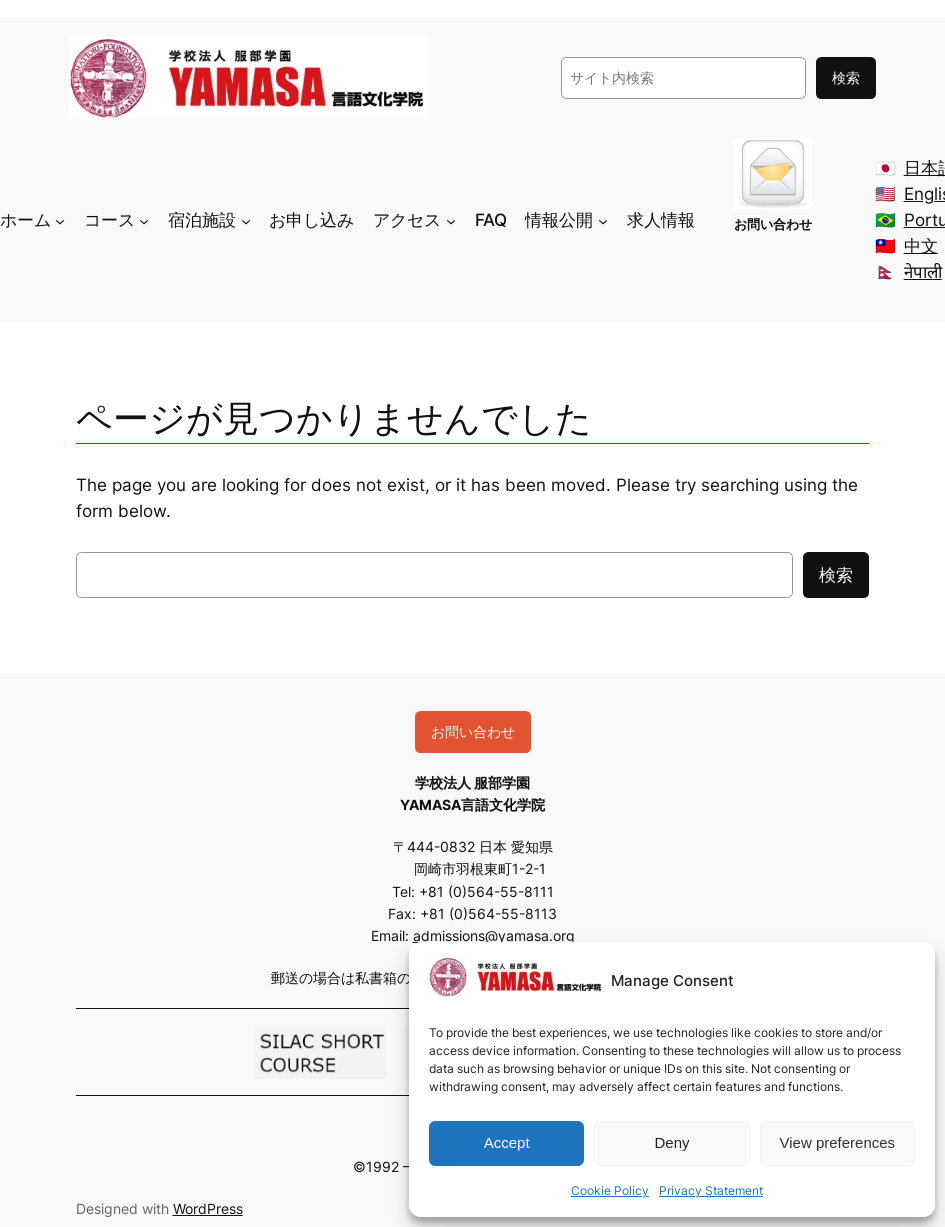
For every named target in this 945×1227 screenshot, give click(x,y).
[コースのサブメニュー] (144, 220)
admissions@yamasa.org (494, 935)
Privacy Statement (711, 1190)
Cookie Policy (610, 1190)
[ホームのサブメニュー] (60, 220)
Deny (671, 1142)
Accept (507, 1142)
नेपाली (923, 272)
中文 (921, 246)
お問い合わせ (473, 731)
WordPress (208, 1208)
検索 (846, 77)
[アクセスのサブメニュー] (451, 220)
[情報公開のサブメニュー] (603, 220)
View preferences (838, 1142)
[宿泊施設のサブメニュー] (246, 220)
